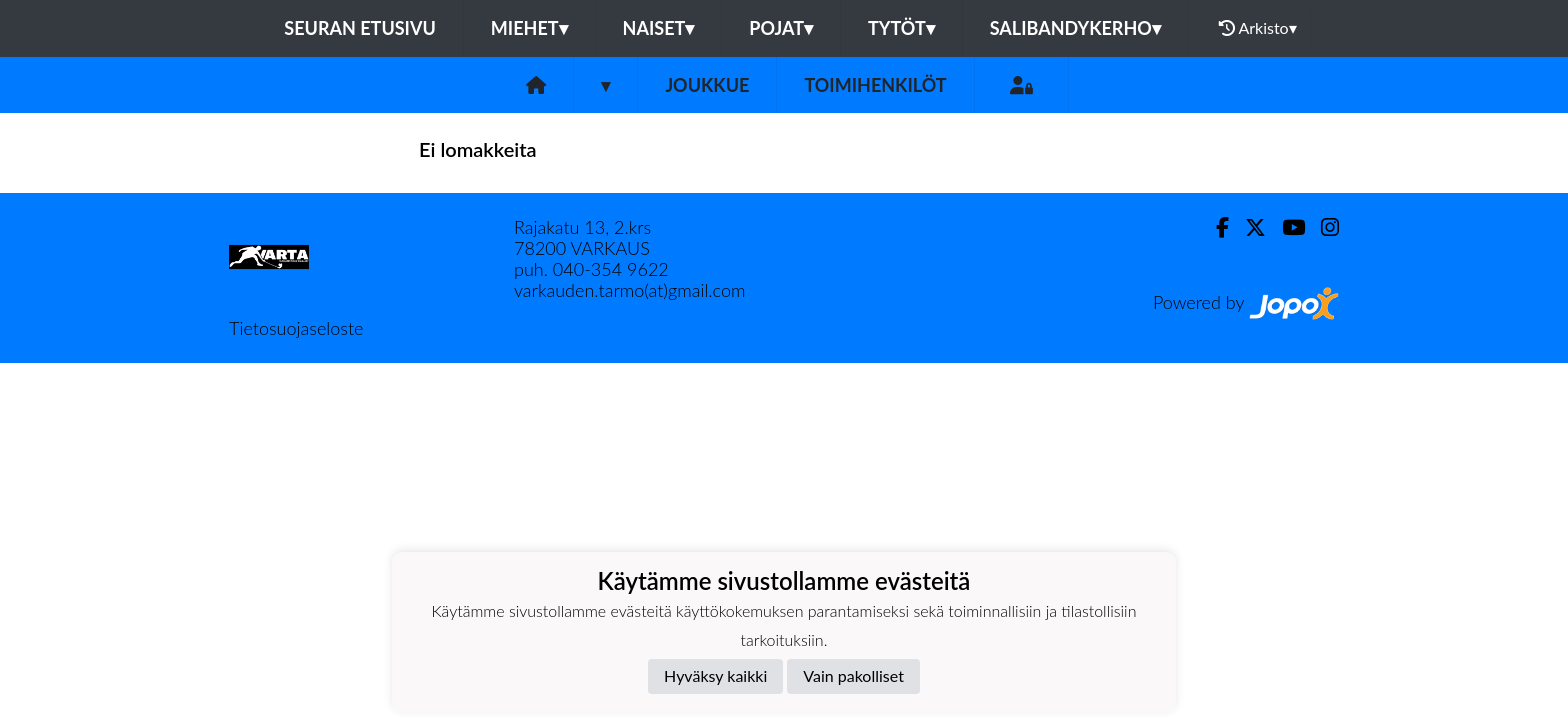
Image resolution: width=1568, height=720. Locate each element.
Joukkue (707, 85)
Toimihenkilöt (875, 85)
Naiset (659, 28)
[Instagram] (1322, 227)
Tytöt (901, 28)
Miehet (529, 28)
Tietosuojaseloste (296, 328)
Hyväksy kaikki (715, 675)
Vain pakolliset (853, 675)
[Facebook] (1214, 227)
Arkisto (1258, 28)
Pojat (781, 28)
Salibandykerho (1075, 28)
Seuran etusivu (360, 28)
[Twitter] (1247, 227)
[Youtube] (1285, 227)
